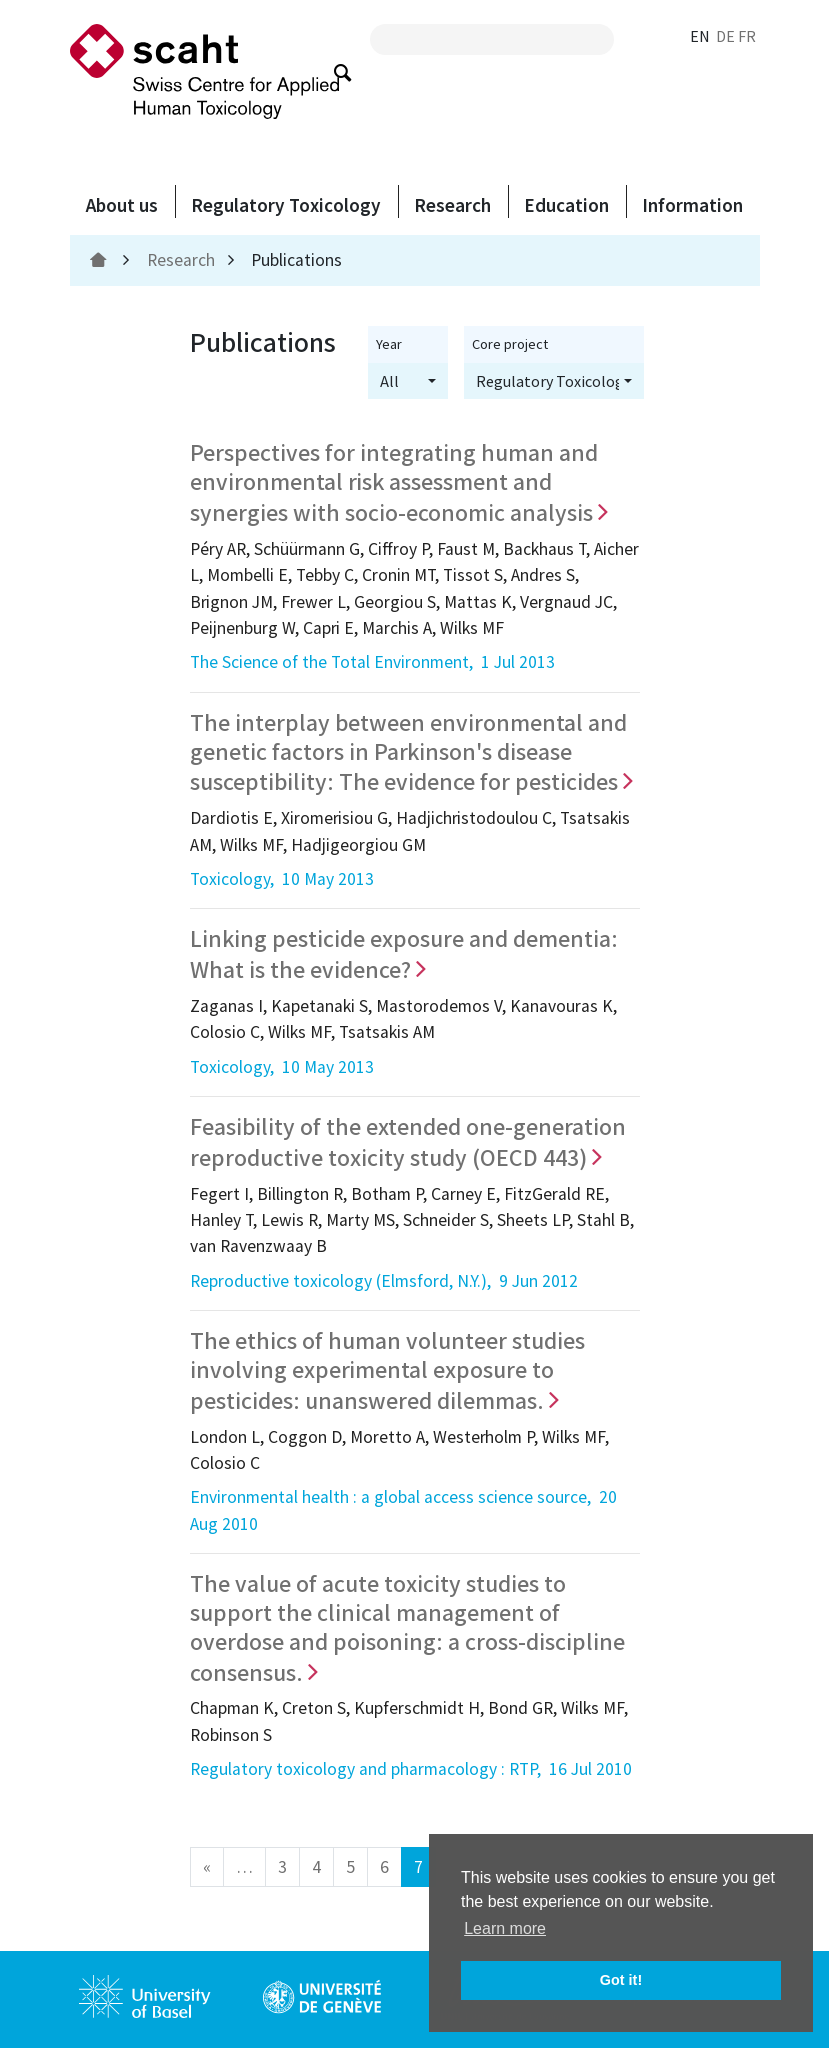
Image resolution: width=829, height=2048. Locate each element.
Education (566, 205)
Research (452, 205)
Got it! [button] (621, 1980)
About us (122, 205)
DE (725, 36)
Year (389, 344)
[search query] (492, 39)
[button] (408, 381)
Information (692, 205)
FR (747, 36)
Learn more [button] (505, 1928)
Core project (510, 344)
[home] (100, 260)
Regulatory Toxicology (286, 205)
